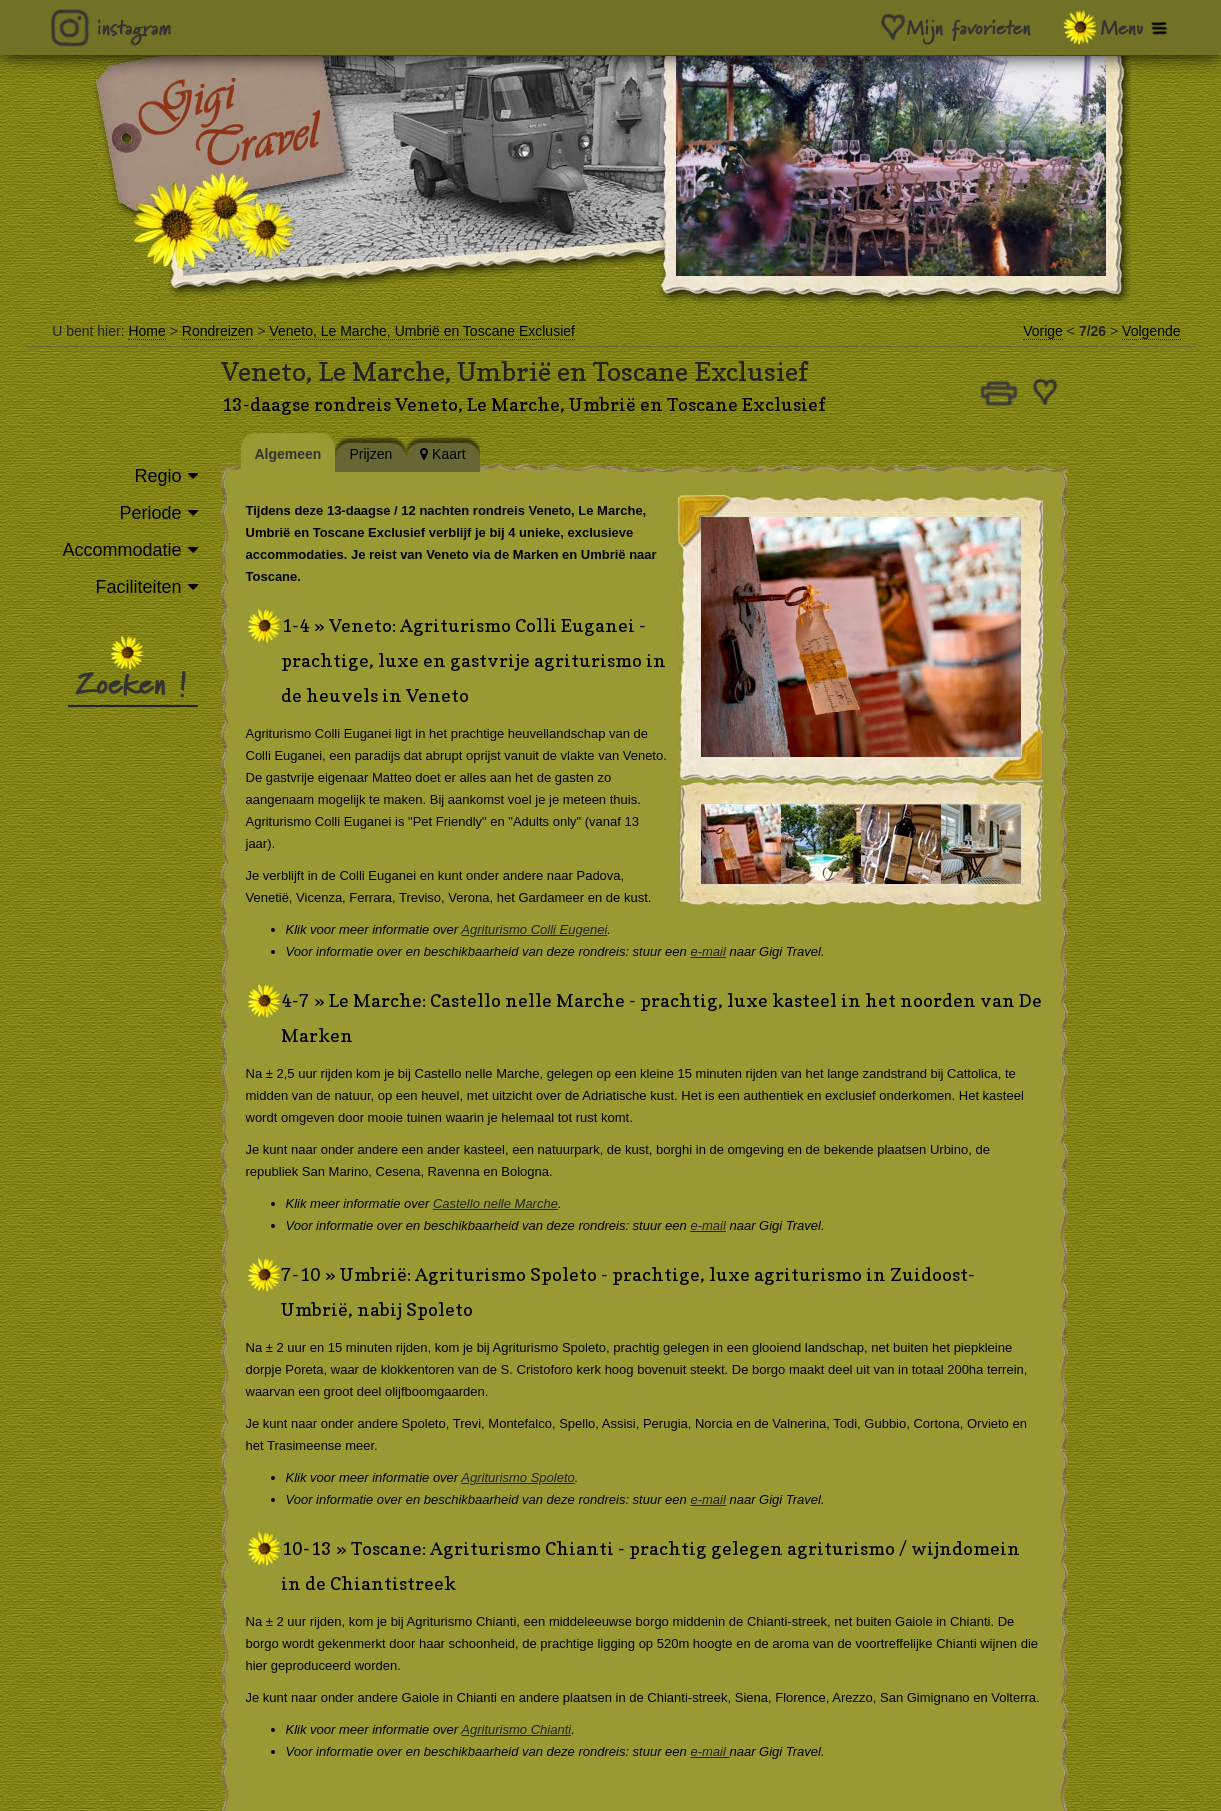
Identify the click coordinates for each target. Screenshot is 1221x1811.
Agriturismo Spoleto (532, 1477)
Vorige (1043, 331)
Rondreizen (218, 331)
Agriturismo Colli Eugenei (549, 929)
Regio (157, 476)
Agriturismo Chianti (531, 1729)
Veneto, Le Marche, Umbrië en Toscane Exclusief (422, 331)
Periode (150, 513)
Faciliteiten (138, 587)
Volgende (1151, 331)
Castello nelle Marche (510, 1203)
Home (146, 331)
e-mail (722, 951)
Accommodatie (121, 550)
